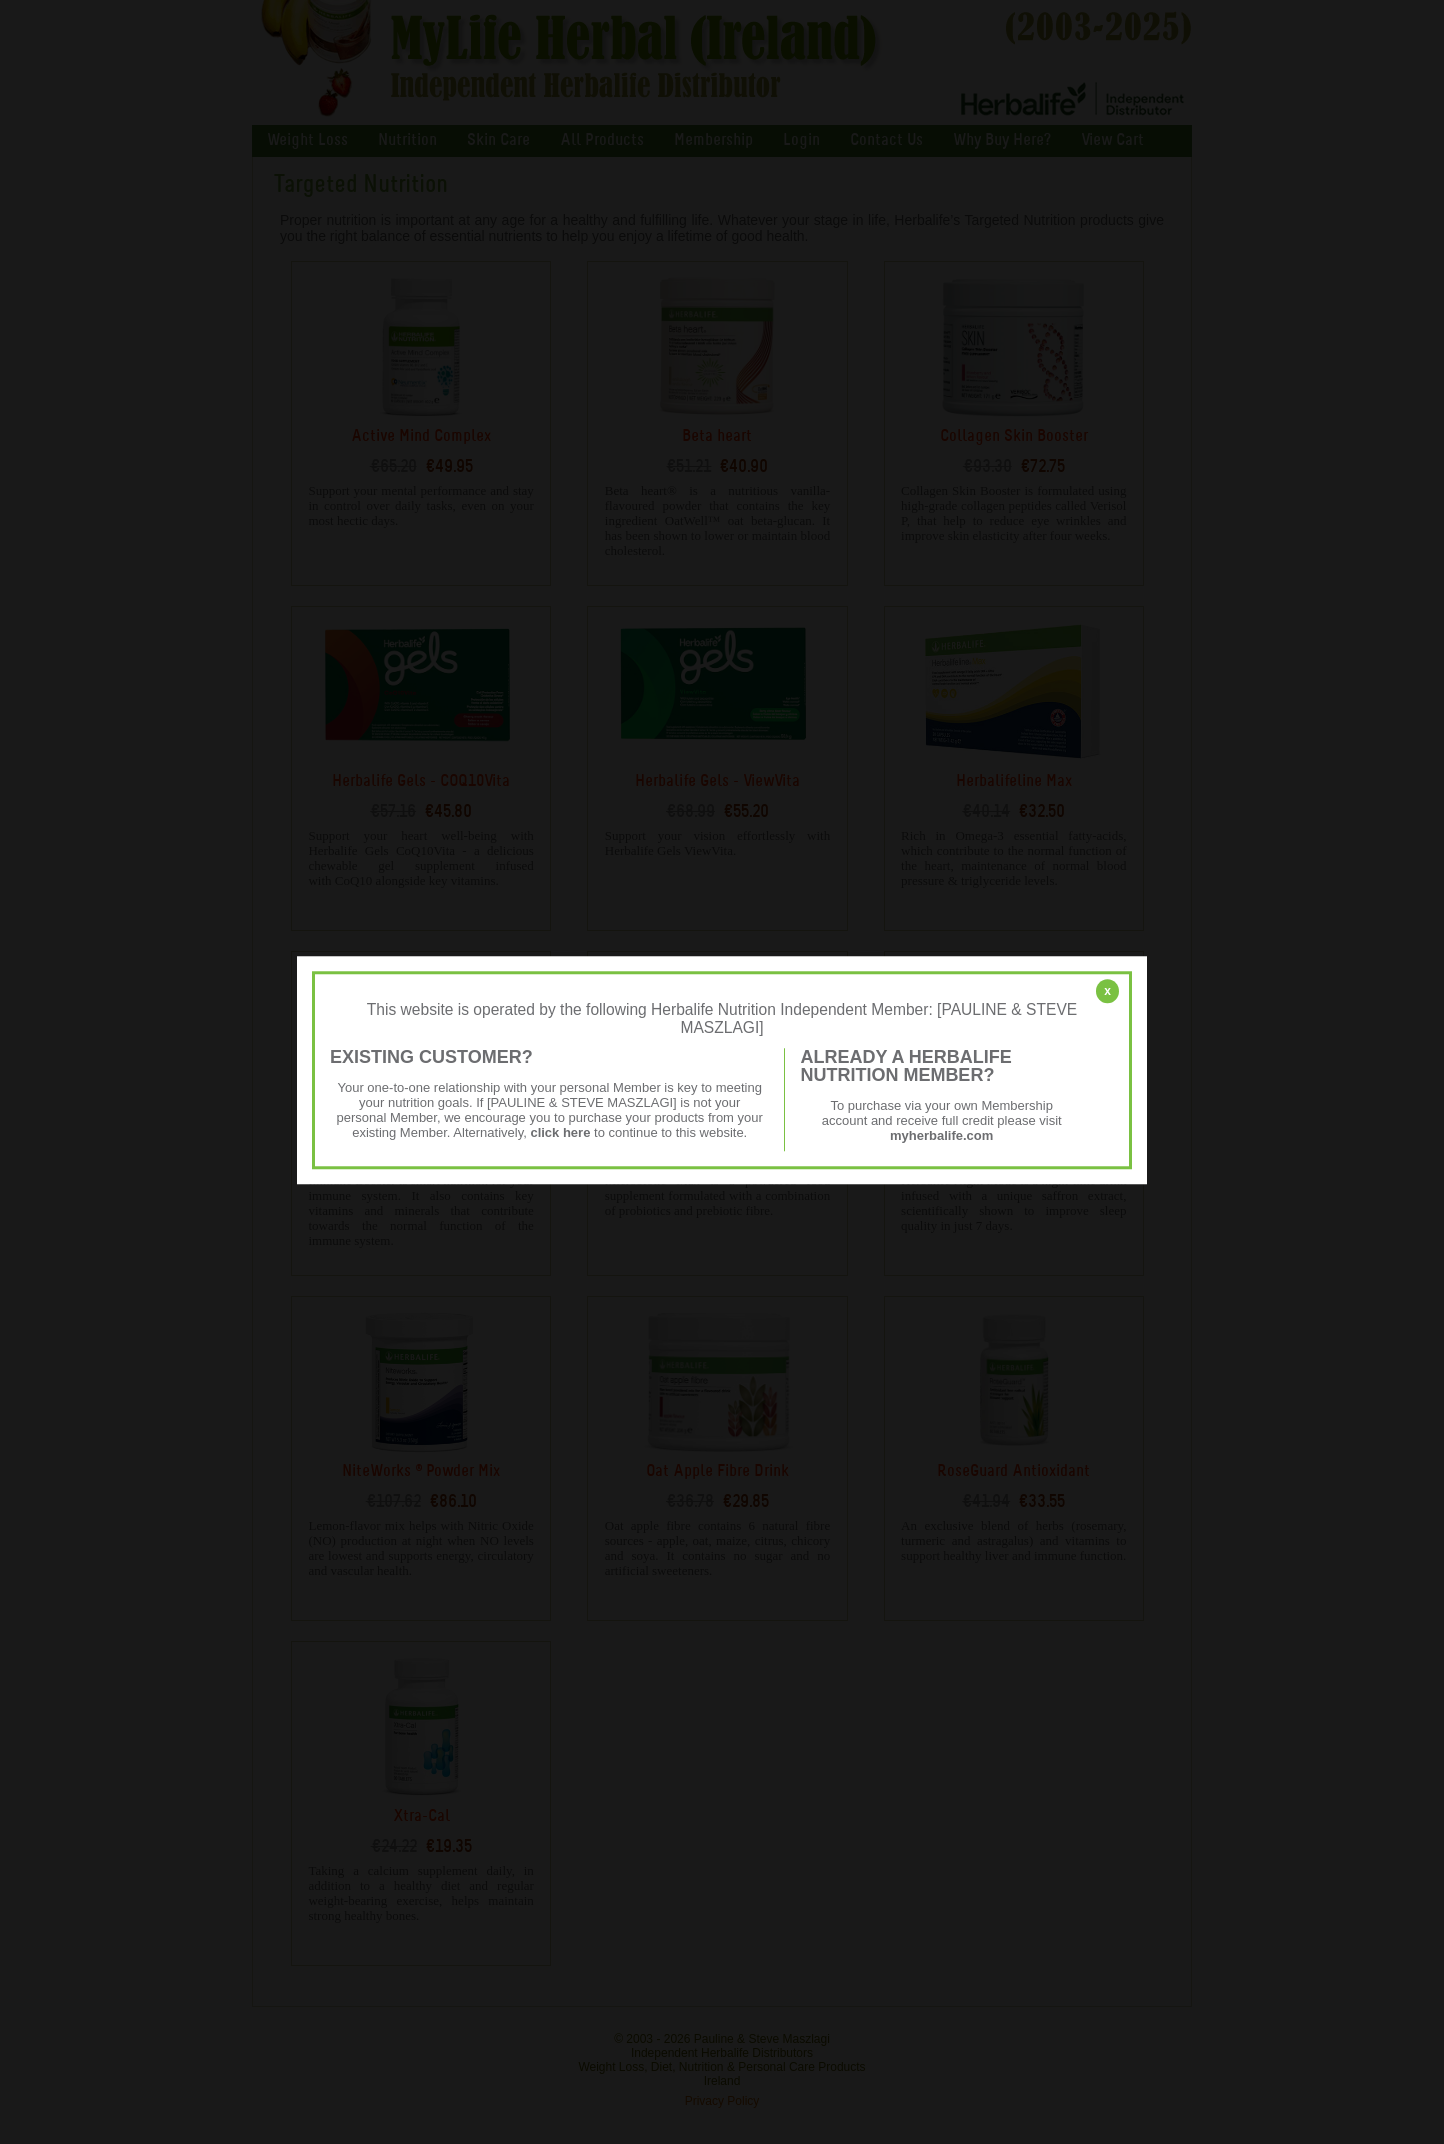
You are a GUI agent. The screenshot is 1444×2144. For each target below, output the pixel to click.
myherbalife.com (941, 1135)
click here (560, 1132)
